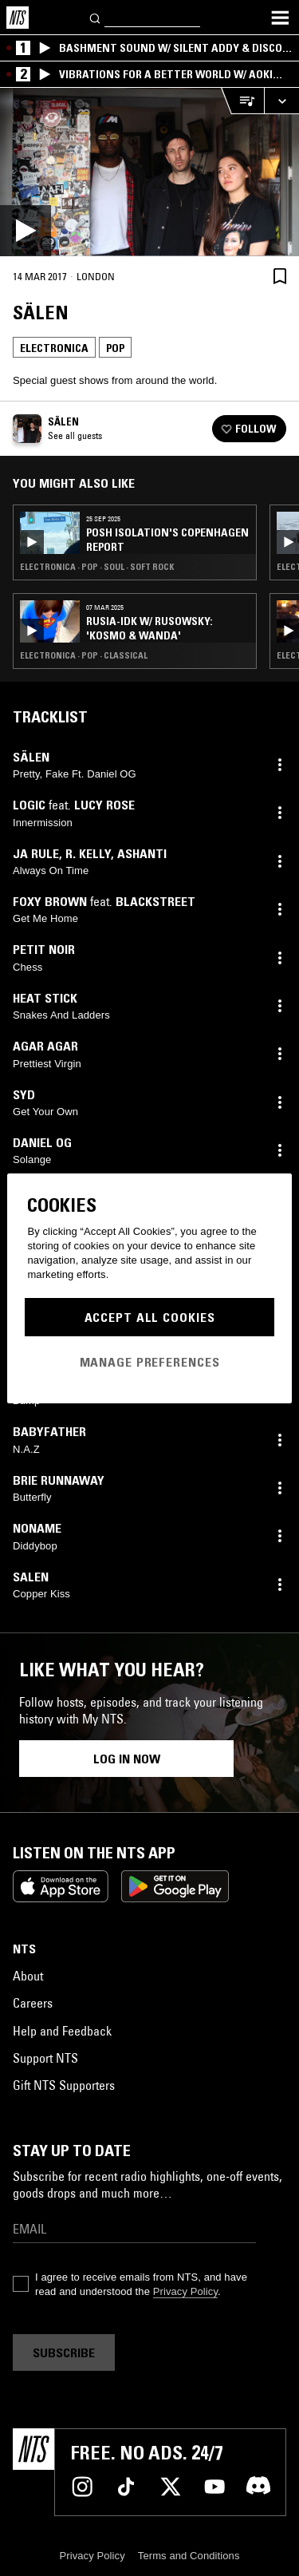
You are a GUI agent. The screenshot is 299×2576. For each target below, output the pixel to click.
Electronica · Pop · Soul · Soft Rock (97, 566)
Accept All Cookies (150, 1317)
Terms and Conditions (189, 2556)
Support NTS (45, 2058)
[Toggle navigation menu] (280, 17)
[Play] (149, 172)
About (28, 1976)
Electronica (54, 348)
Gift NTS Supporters (64, 2085)
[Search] (95, 17)
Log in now (126, 1759)
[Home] (17, 17)
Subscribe (64, 2352)
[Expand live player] (281, 101)
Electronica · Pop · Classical (84, 655)
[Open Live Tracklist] (242, 101)
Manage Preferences (150, 1362)
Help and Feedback (62, 2031)
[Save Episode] (280, 275)
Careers (33, 2003)
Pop (115, 348)
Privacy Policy (185, 2291)
